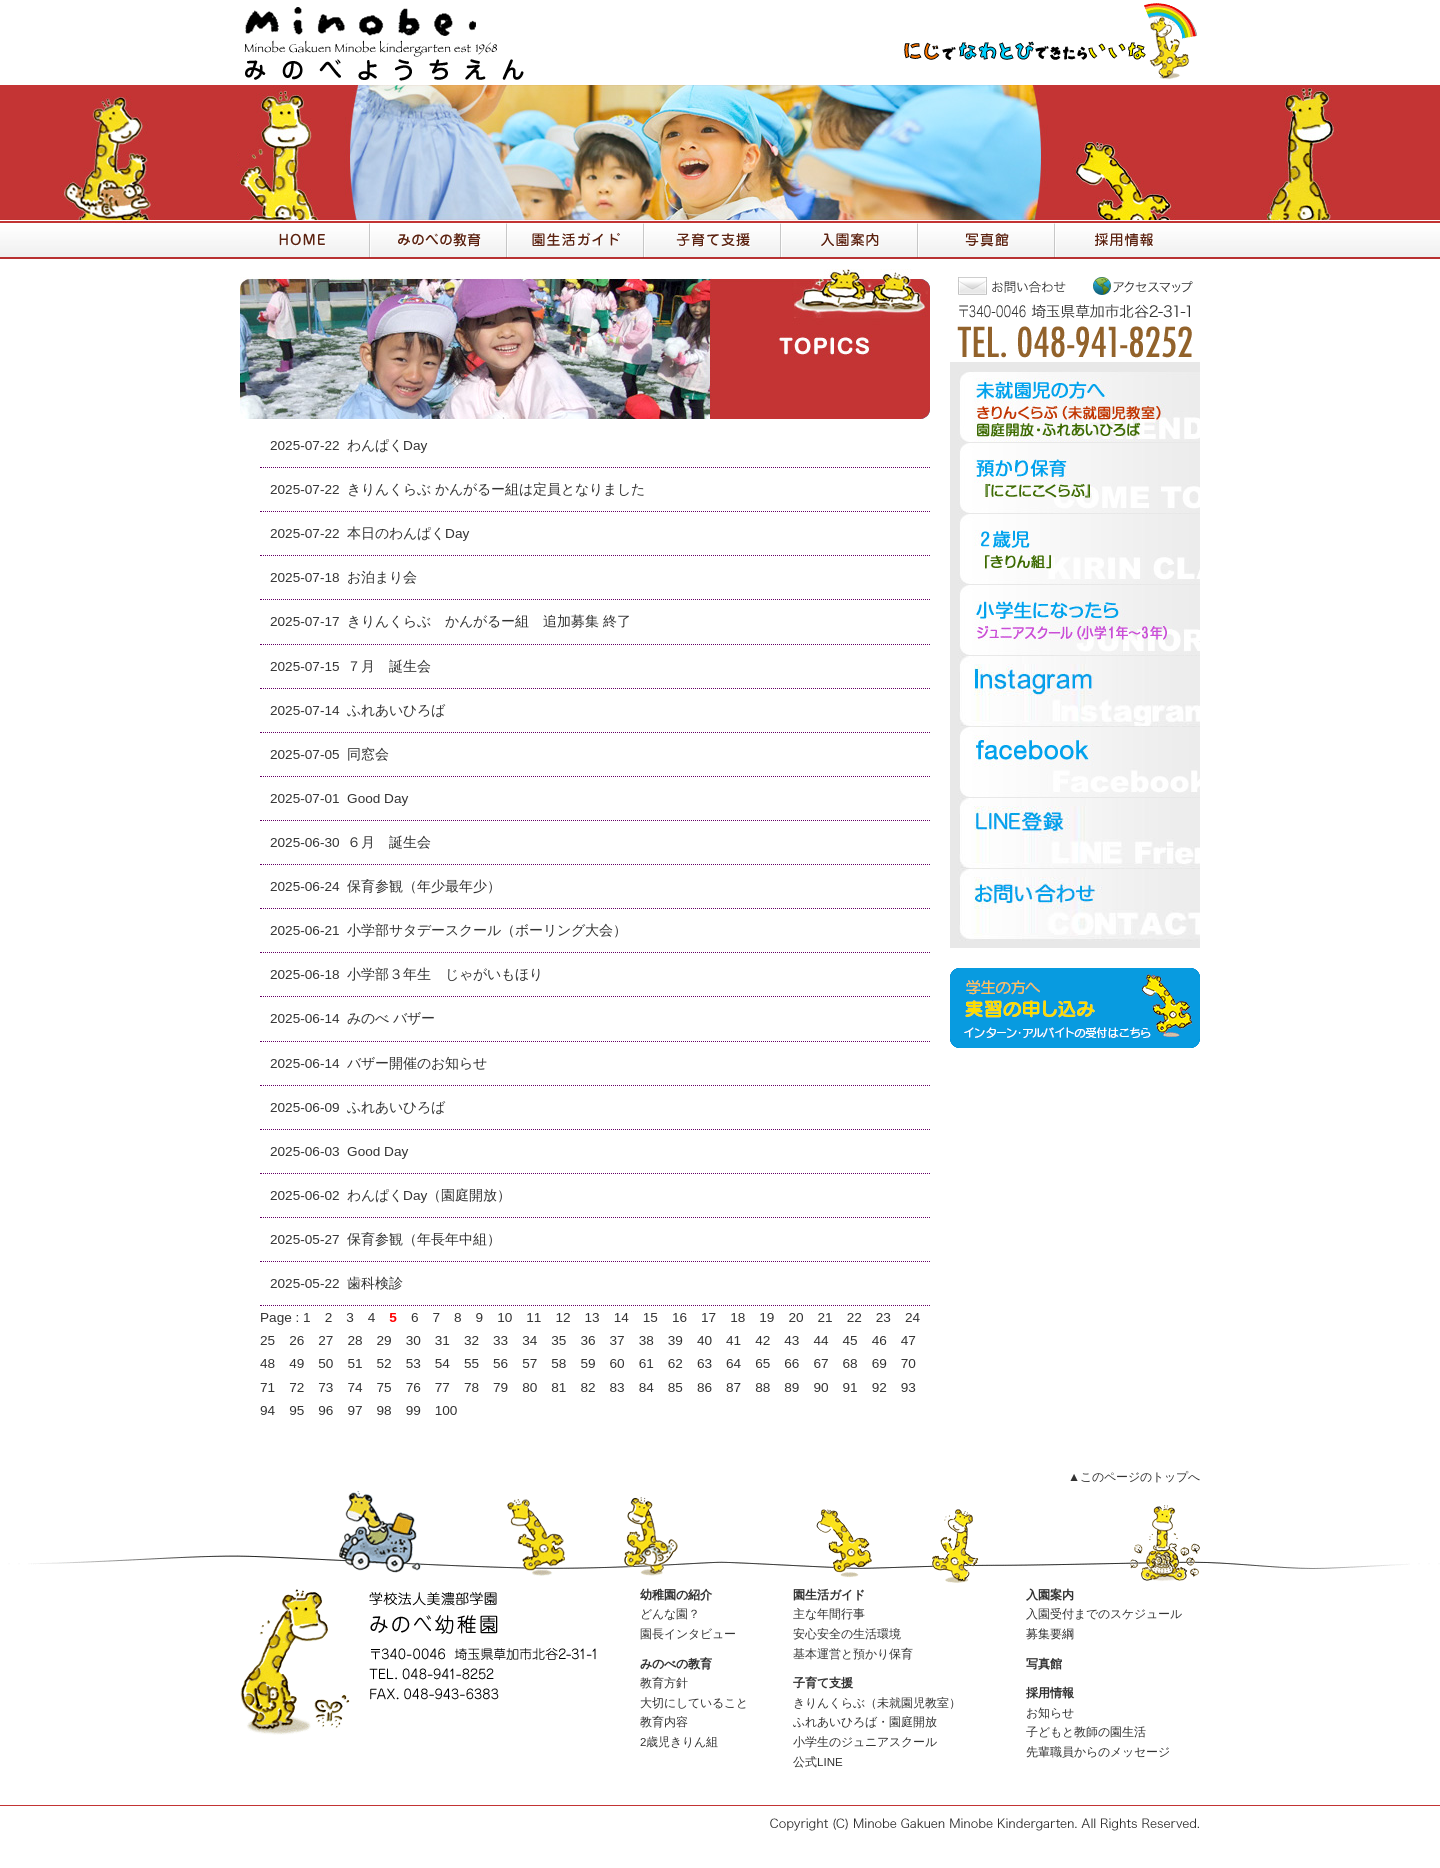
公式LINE (818, 1762)
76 (413, 1387)
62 (675, 1363)
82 (587, 1387)
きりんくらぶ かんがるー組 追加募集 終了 (489, 621)
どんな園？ (670, 1614)
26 (296, 1340)
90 (820, 1387)
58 (558, 1363)
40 (704, 1340)
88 (762, 1387)
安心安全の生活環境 (847, 1634)
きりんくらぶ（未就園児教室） (877, 1703)
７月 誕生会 (389, 666)
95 (296, 1410)
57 (529, 1363)
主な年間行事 (829, 1614)
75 (384, 1387)
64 (733, 1363)
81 (558, 1387)
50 (325, 1363)
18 (737, 1317)
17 (708, 1317)
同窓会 (368, 754)
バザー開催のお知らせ (417, 1063)
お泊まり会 (382, 577)
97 (354, 1410)
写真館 (1044, 1664)
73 (325, 1387)
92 (879, 1387)
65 (762, 1363)
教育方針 (664, 1683)
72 (296, 1387)
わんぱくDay (387, 445)
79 (500, 1387)
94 (267, 1410)
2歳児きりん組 (679, 1742)
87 (733, 1387)
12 (562, 1317)
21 (825, 1317)
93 (908, 1387)
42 (762, 1340)
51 (354, 1363)
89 (791, 1387)
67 (820, 1363)
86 (704, 1387)
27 (325, 1340)
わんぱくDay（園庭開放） (429, 1195)
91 (850, 1387)
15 (650, 1317)
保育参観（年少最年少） (424, 886)
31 (442, 1340)
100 (446, 1410)
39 (675, 1340)
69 (879, 1363)
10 (504, 1317)
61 (646, 1363)
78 (471, 1387)
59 (587, 1363)
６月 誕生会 (389, 842)
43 (791, 1340)
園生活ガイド (829, 1595)
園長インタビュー (688, 1634)
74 (354, 1387)
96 (325, 1410)
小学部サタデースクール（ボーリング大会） (487, 930)
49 (296, 1363)
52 (384, 1363)
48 (267, 1363)
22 (854, 1317)
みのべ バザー (391, 1018)
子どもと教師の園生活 (1086, 1732)
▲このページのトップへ (1134, 1477)
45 (850, 1340)
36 (587, 1340)
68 (850, 1363)
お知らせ (1050, 1713)
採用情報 (1050, 1693)
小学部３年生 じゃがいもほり (445, 974)
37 (617, 1340)
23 (883, 1317)
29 (384, 1340)
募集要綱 (1050, 1634)
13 (592, 1317)
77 (442, 1387)
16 (679, 1317)
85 (675, 1387)
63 (704, 1363)
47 (908, 1340)
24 (912, 1317)
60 (617, 1363)
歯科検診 (375, 1283)
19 (766, 1317)
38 (646, 1340)
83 (617, 1387)
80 (529, 1387)
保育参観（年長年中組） (424, 1239)
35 (558, 1340)
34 (529, 1340)
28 (354, 1340)
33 (500, 1340)
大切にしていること (694, 1703)
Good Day (377, 798)
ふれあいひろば (396, 710)
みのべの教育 (676, 1664)
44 (820, 1340)
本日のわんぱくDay (408, 533)
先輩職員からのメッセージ (1098, 1752)
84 (646, 1387)
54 (442, 1363)
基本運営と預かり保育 (853, 1654)
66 (791, 1363)
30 (413, 1340)
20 (795, 1317)
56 (500, 1363)
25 (267, 1340)
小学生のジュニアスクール (865, 1742)
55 (471, 1363)
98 (384, 1410)
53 (413, 1363)
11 (533, 1317)
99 (413, 1410)
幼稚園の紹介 (676, 1595)
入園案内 (1050, 1595)
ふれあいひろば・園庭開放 (865, 1722)
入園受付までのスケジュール (1104, 1614)
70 (908, 1363)
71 (267, 1387)
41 (733, 1340)
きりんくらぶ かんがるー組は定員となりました (496, 489)
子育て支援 (823, 1683)
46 (879, 1340)
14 (621, 1317)
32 (471, 1340)
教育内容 (664, 1722)
